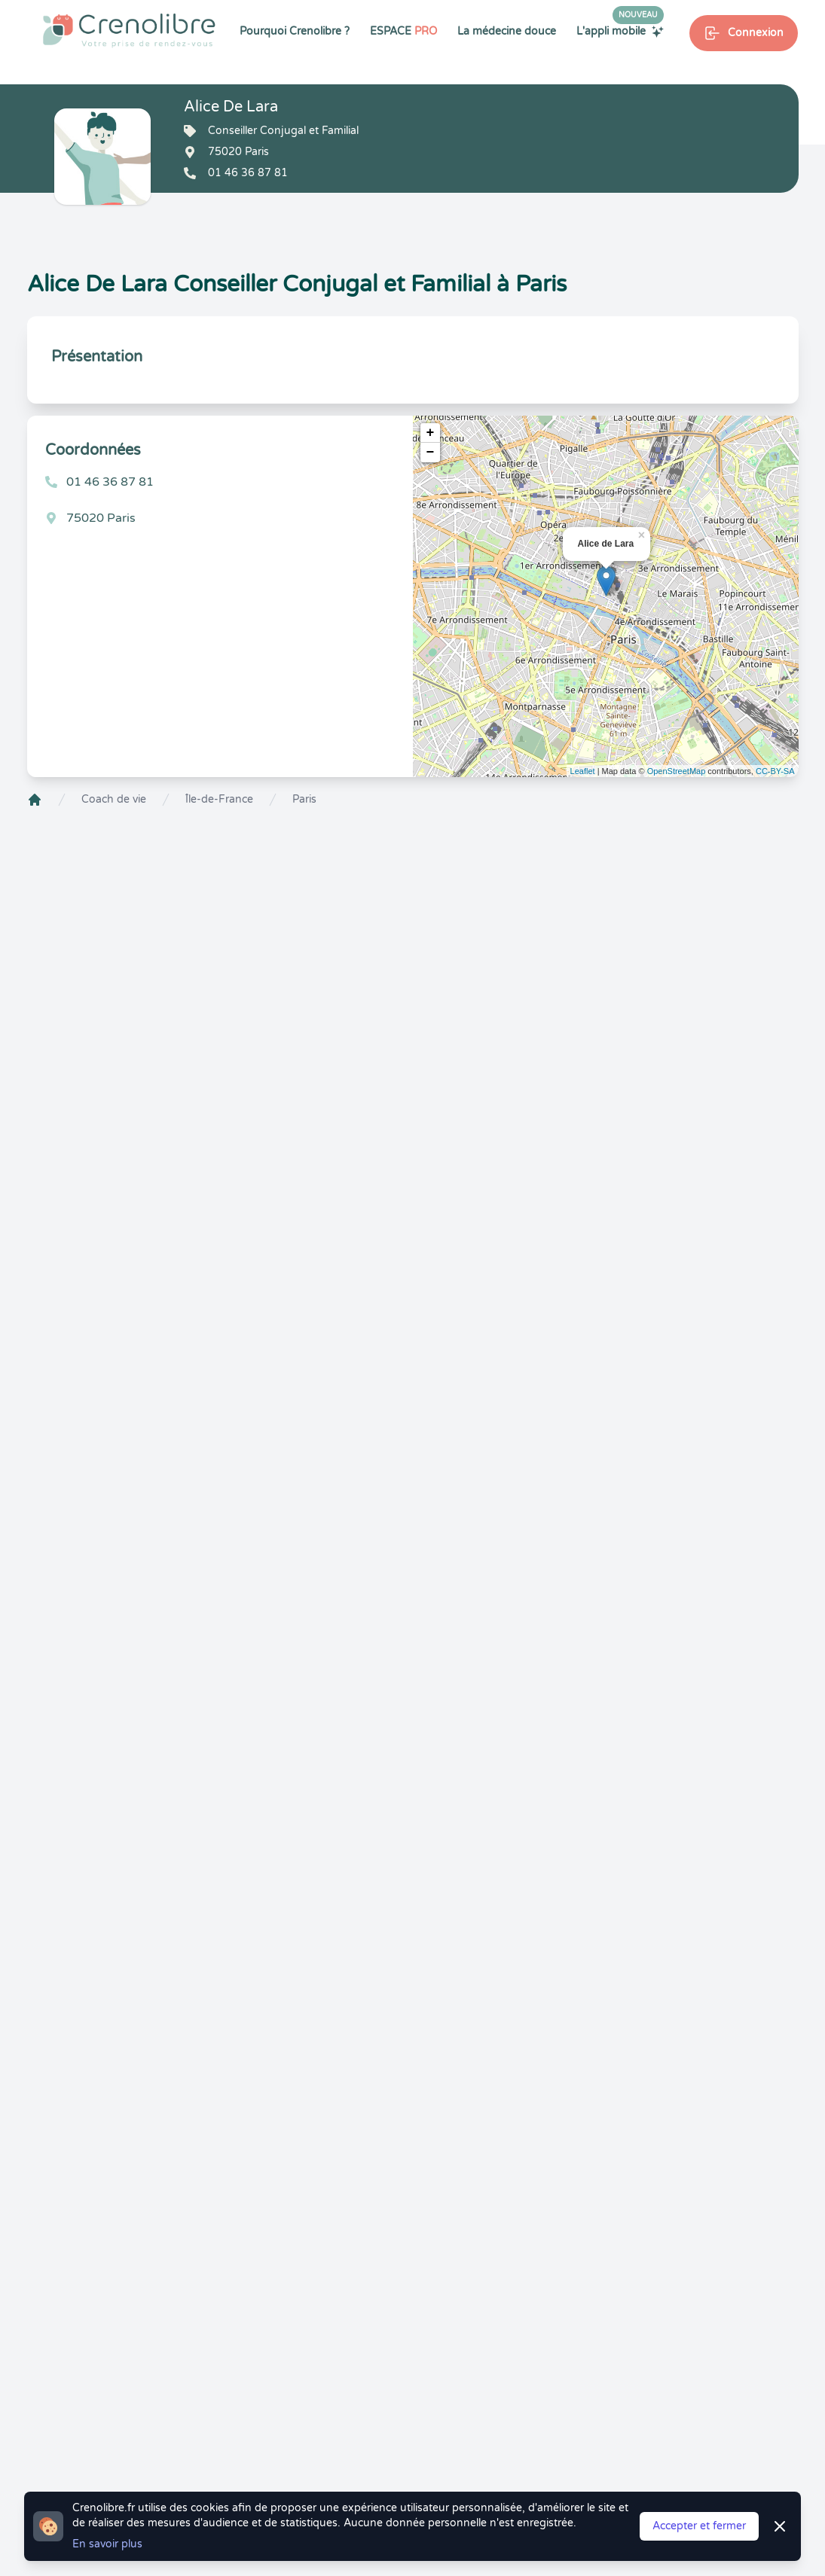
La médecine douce (506, 31)
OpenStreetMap (676, 771)
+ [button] (430, 433)
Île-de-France (219, 799)
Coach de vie (113, 799)
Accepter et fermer (699, 2526)
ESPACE (403, 31)
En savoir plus (107, 2544)
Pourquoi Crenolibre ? (295, 31)
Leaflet (582, 771)
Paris (304, 799)
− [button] (430, 453)
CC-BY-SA (775, 771)
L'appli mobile (620, 31)
